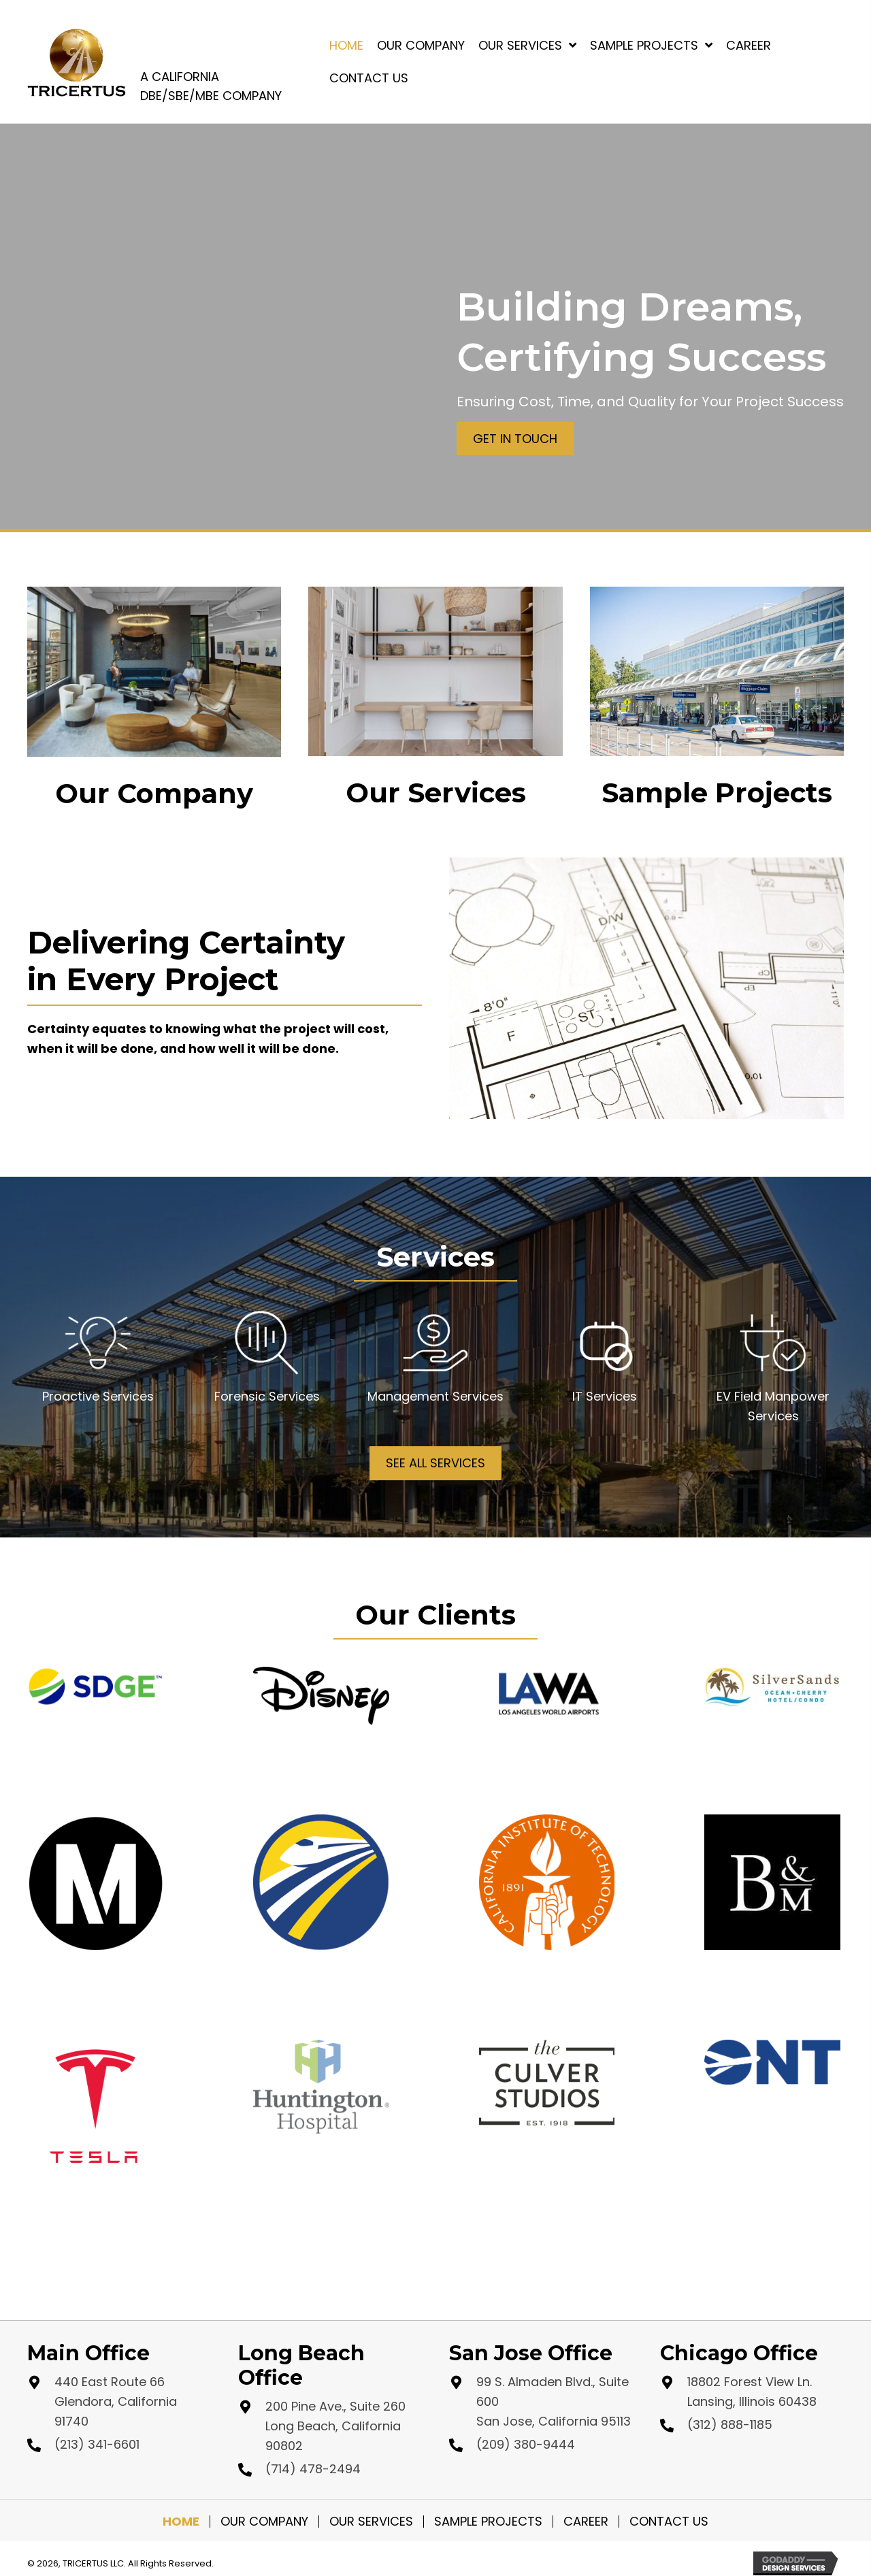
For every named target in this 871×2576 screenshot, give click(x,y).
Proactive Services (98, 1396)
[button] (515, 438)
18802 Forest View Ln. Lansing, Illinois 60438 (752, 2391)
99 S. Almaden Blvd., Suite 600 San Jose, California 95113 (553, 2401)
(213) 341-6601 (96, 2444)
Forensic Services (267, 1396)
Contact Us (668, 2521)
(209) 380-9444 (525, 2444)
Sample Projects (488, 2521)
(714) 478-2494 (313, 2468)
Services (611, 1396)
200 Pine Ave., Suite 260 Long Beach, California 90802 (335, 2426)
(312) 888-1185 (729, 2424)
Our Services (371, 2521)
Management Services (435, 1396)
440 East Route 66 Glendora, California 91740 (115, 2401)
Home (181, 2521)
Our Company (264, 2521)
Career (585, 2521)
